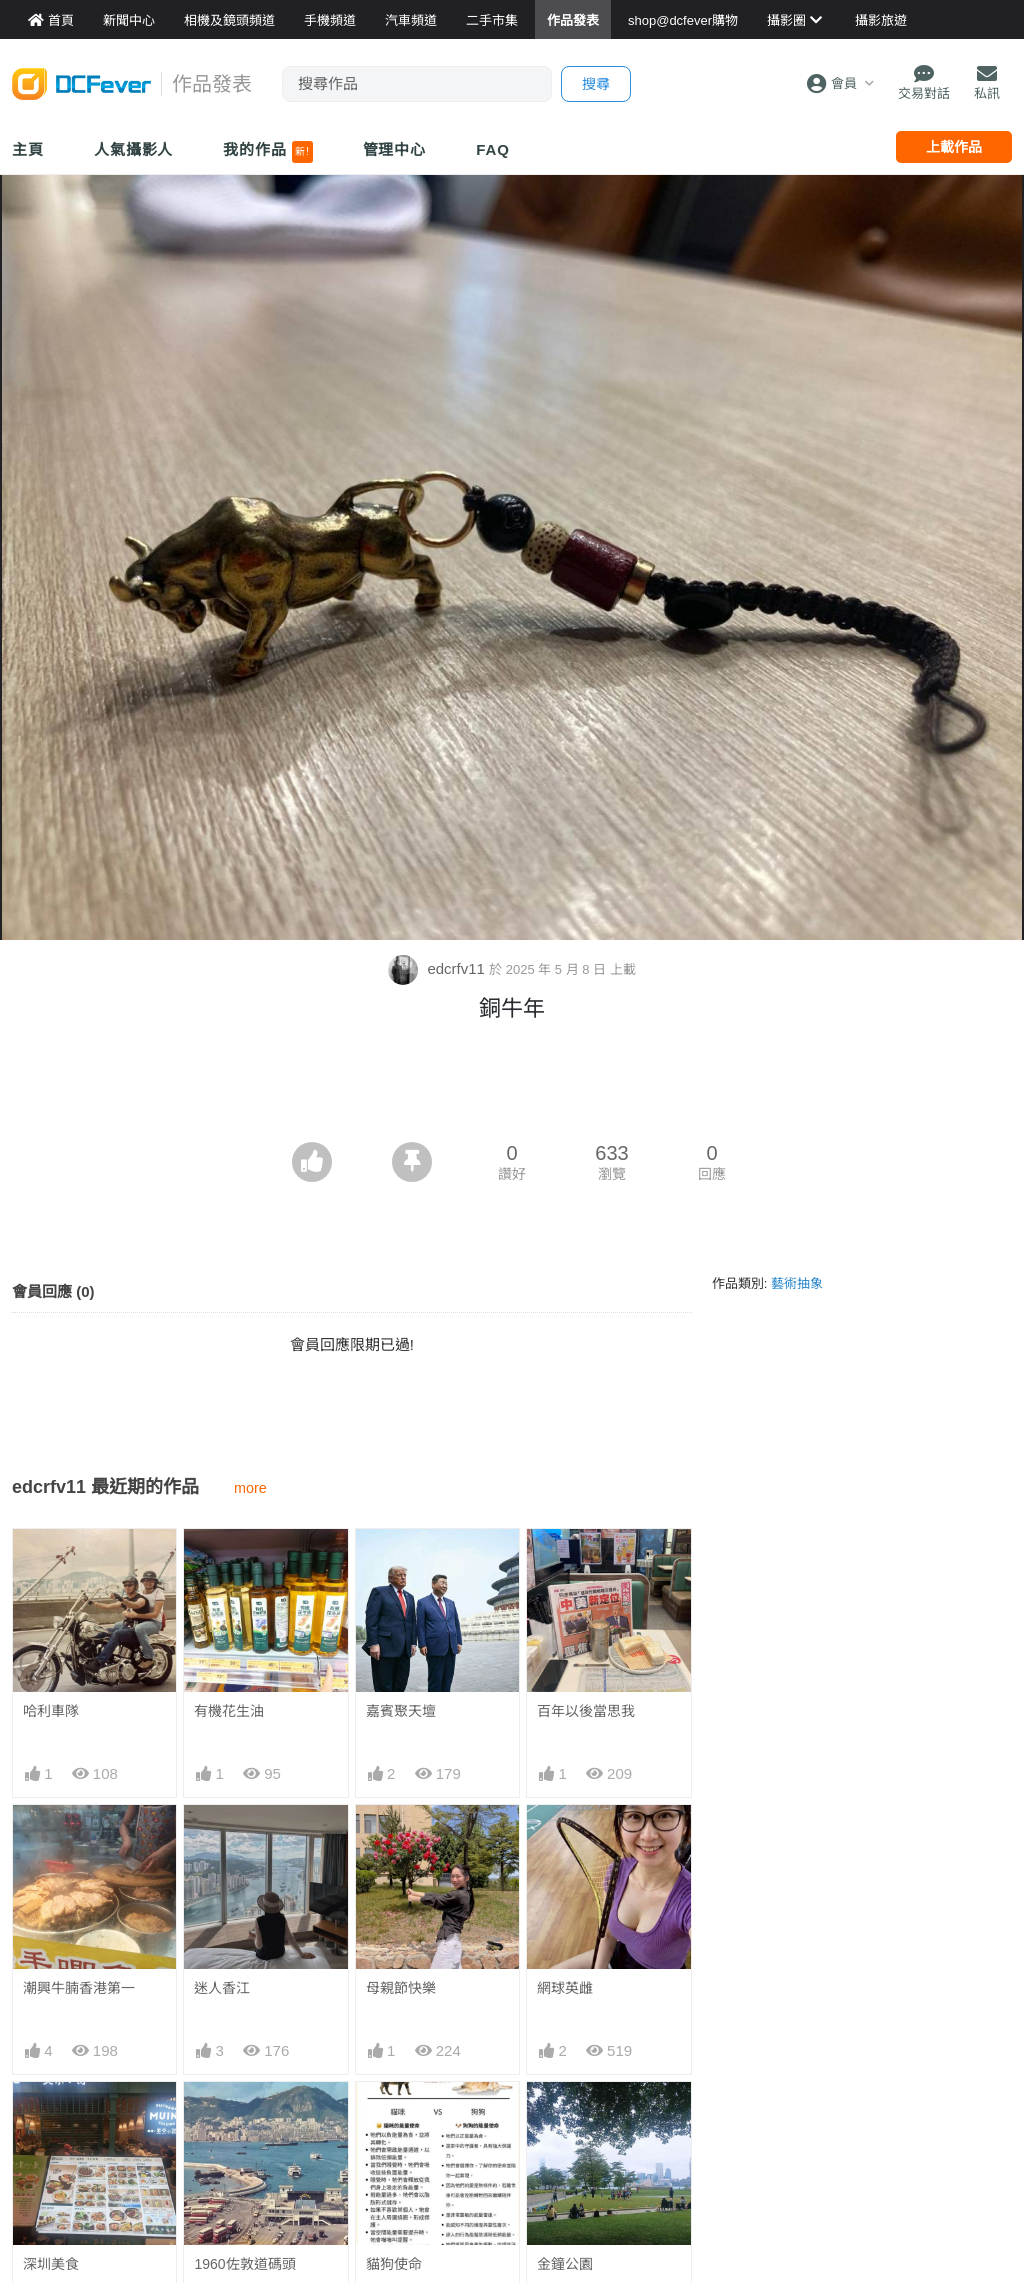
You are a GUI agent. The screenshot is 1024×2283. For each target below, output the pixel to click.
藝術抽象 (797, 1283)
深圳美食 (51, 2264)
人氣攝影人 (134, 149)
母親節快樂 (401, 1988)
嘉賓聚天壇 (401, 1711)
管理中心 (395, 149)
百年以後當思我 (586, 1711)
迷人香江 (222, 1988)
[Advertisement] (512, 1087)
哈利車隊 (51, 1711)
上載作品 (954, 147)
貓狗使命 (394, 2118)
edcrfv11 (438, 968)
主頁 (28, 149)
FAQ (493, 149)
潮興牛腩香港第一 (79, 1988)
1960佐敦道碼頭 (244, 2264)
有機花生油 (229, 1711)
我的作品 (267, 152)
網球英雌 (565, 1988)
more (250, 1488)
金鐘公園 (565, 2118)
